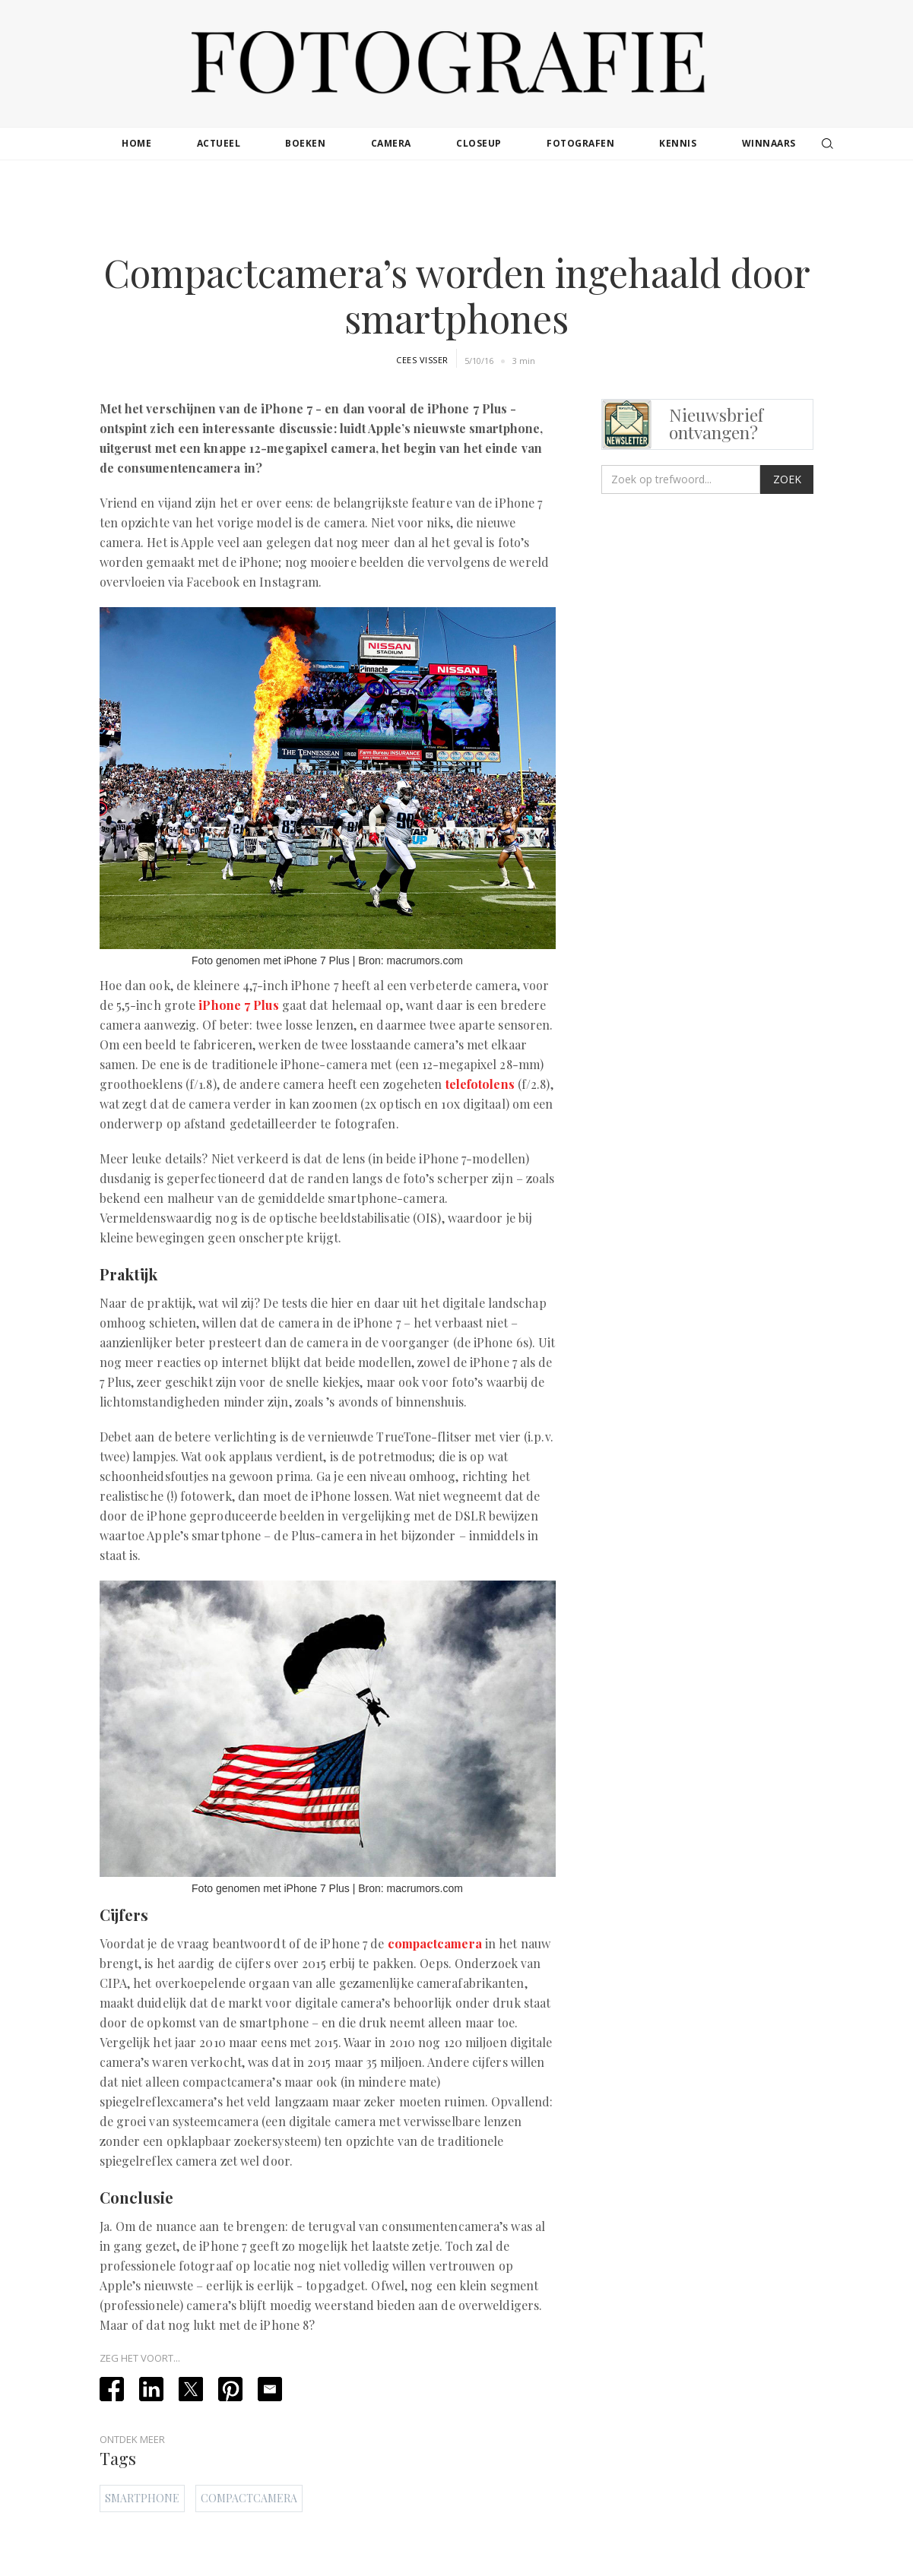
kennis (677, 143)
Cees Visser (422, 360)
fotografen (580, 143)
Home (136, 143)
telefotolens (480, 1084)
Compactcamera (249, 2498)
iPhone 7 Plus (238, 1005)
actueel (219, 143)
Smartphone (142, 2498)
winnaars (769, 143)
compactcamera (435, 1943)
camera (391, 143)
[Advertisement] (457, 208)
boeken (305, 143)
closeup (479, 143)
